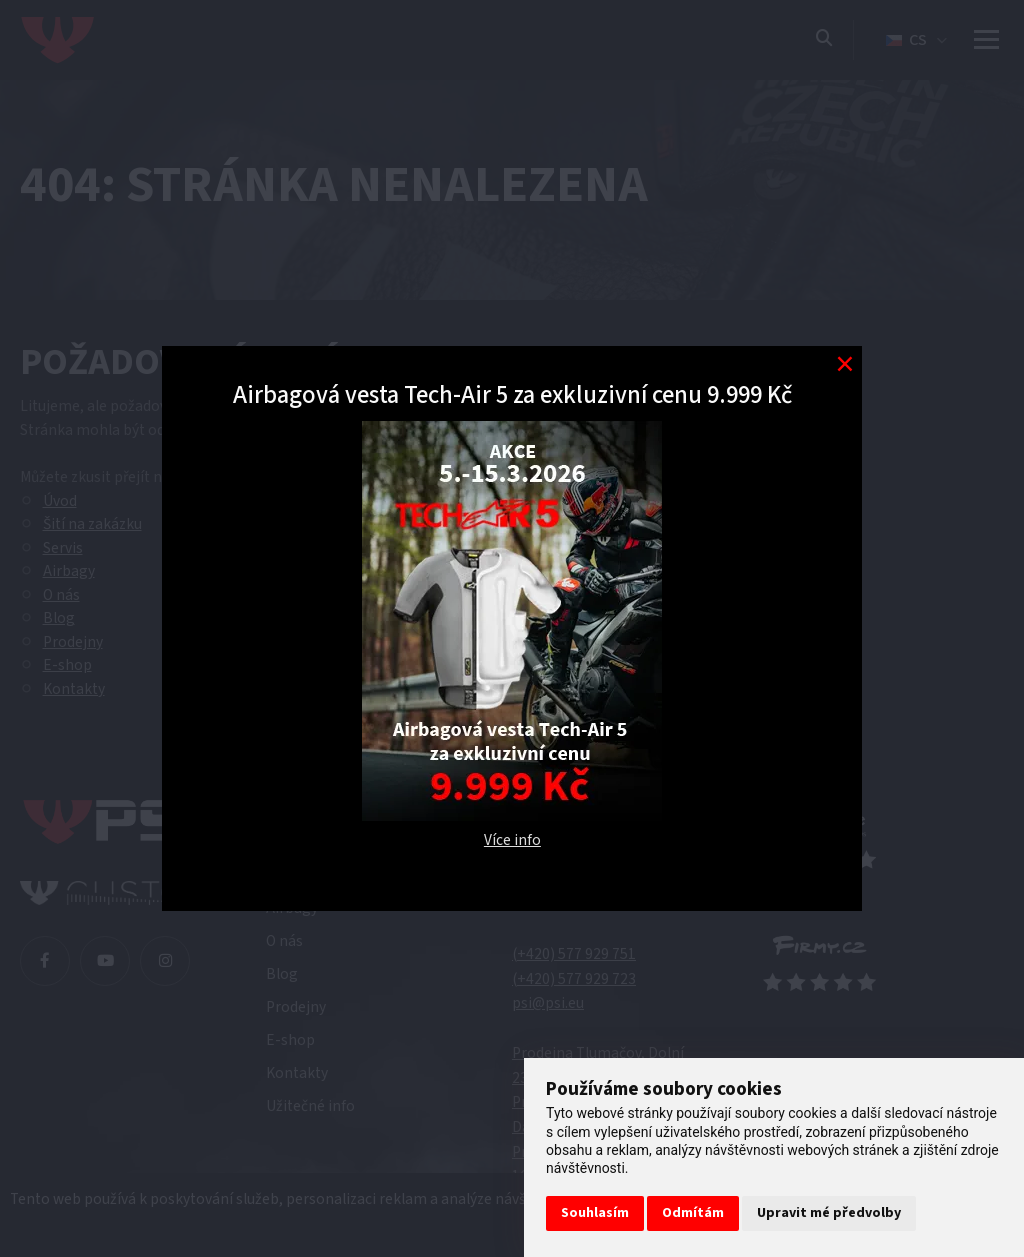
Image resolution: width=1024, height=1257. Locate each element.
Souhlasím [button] (595, 1213)
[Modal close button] (844, 363)
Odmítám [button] (693, 1213)
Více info (512, 840)
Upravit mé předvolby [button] (829, 1213)
